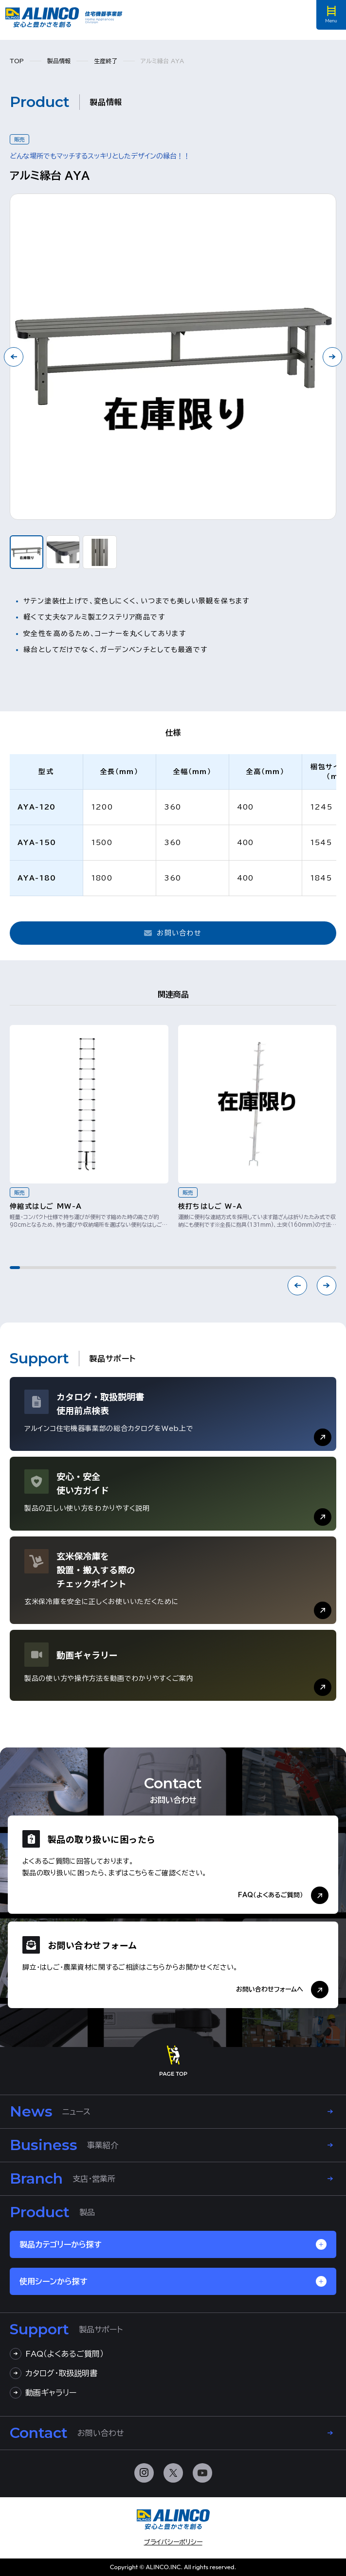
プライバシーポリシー (173, 2542)
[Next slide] (332, 357)
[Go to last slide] (13, 357)
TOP (17, 61)
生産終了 (105, 61)
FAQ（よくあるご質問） (57, 2354)
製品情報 (59, 61)
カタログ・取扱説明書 (53, 2373)
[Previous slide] (297, 1285)
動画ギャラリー (43, 2393)
